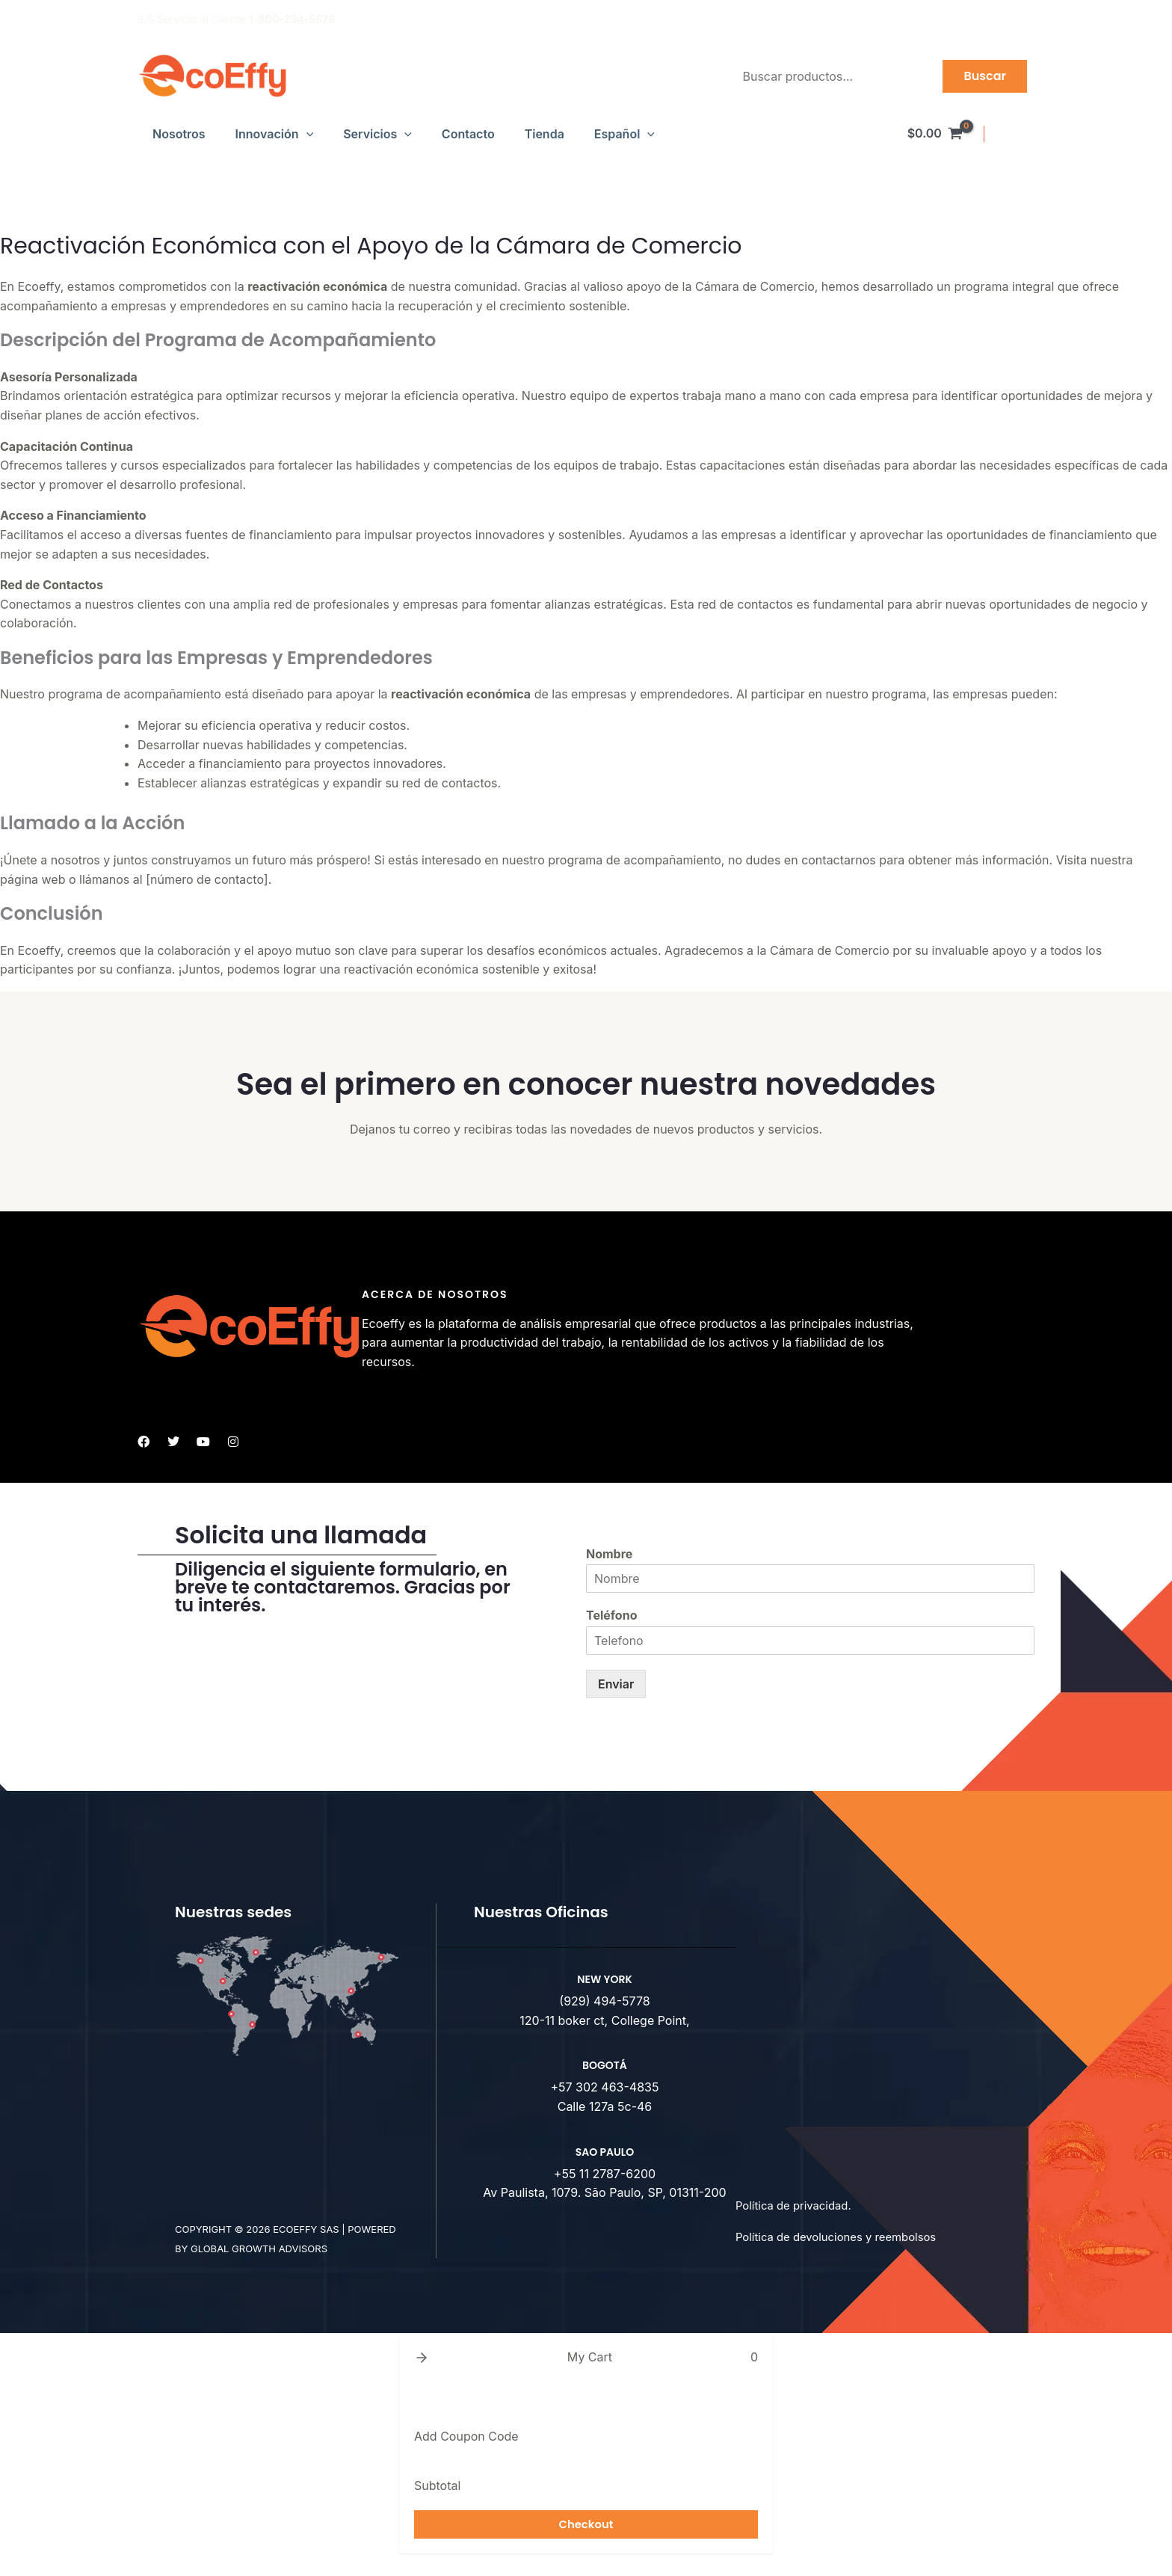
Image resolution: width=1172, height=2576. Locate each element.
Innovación (274, 133)
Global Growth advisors (259, 2248)
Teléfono (611, 1615)
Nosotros (179, 133)
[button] (306, 133)
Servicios (377, 133)
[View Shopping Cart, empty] (935, 134)
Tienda (544, 133)
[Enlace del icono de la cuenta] (1016, 134)
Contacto (468, 133)
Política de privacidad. (797, 2205)
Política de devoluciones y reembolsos (843, 2236)
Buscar (984, 75)
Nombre (609, 1553)
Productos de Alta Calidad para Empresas (932, 19)
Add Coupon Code (466, 2436)
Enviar (616, 1683)
